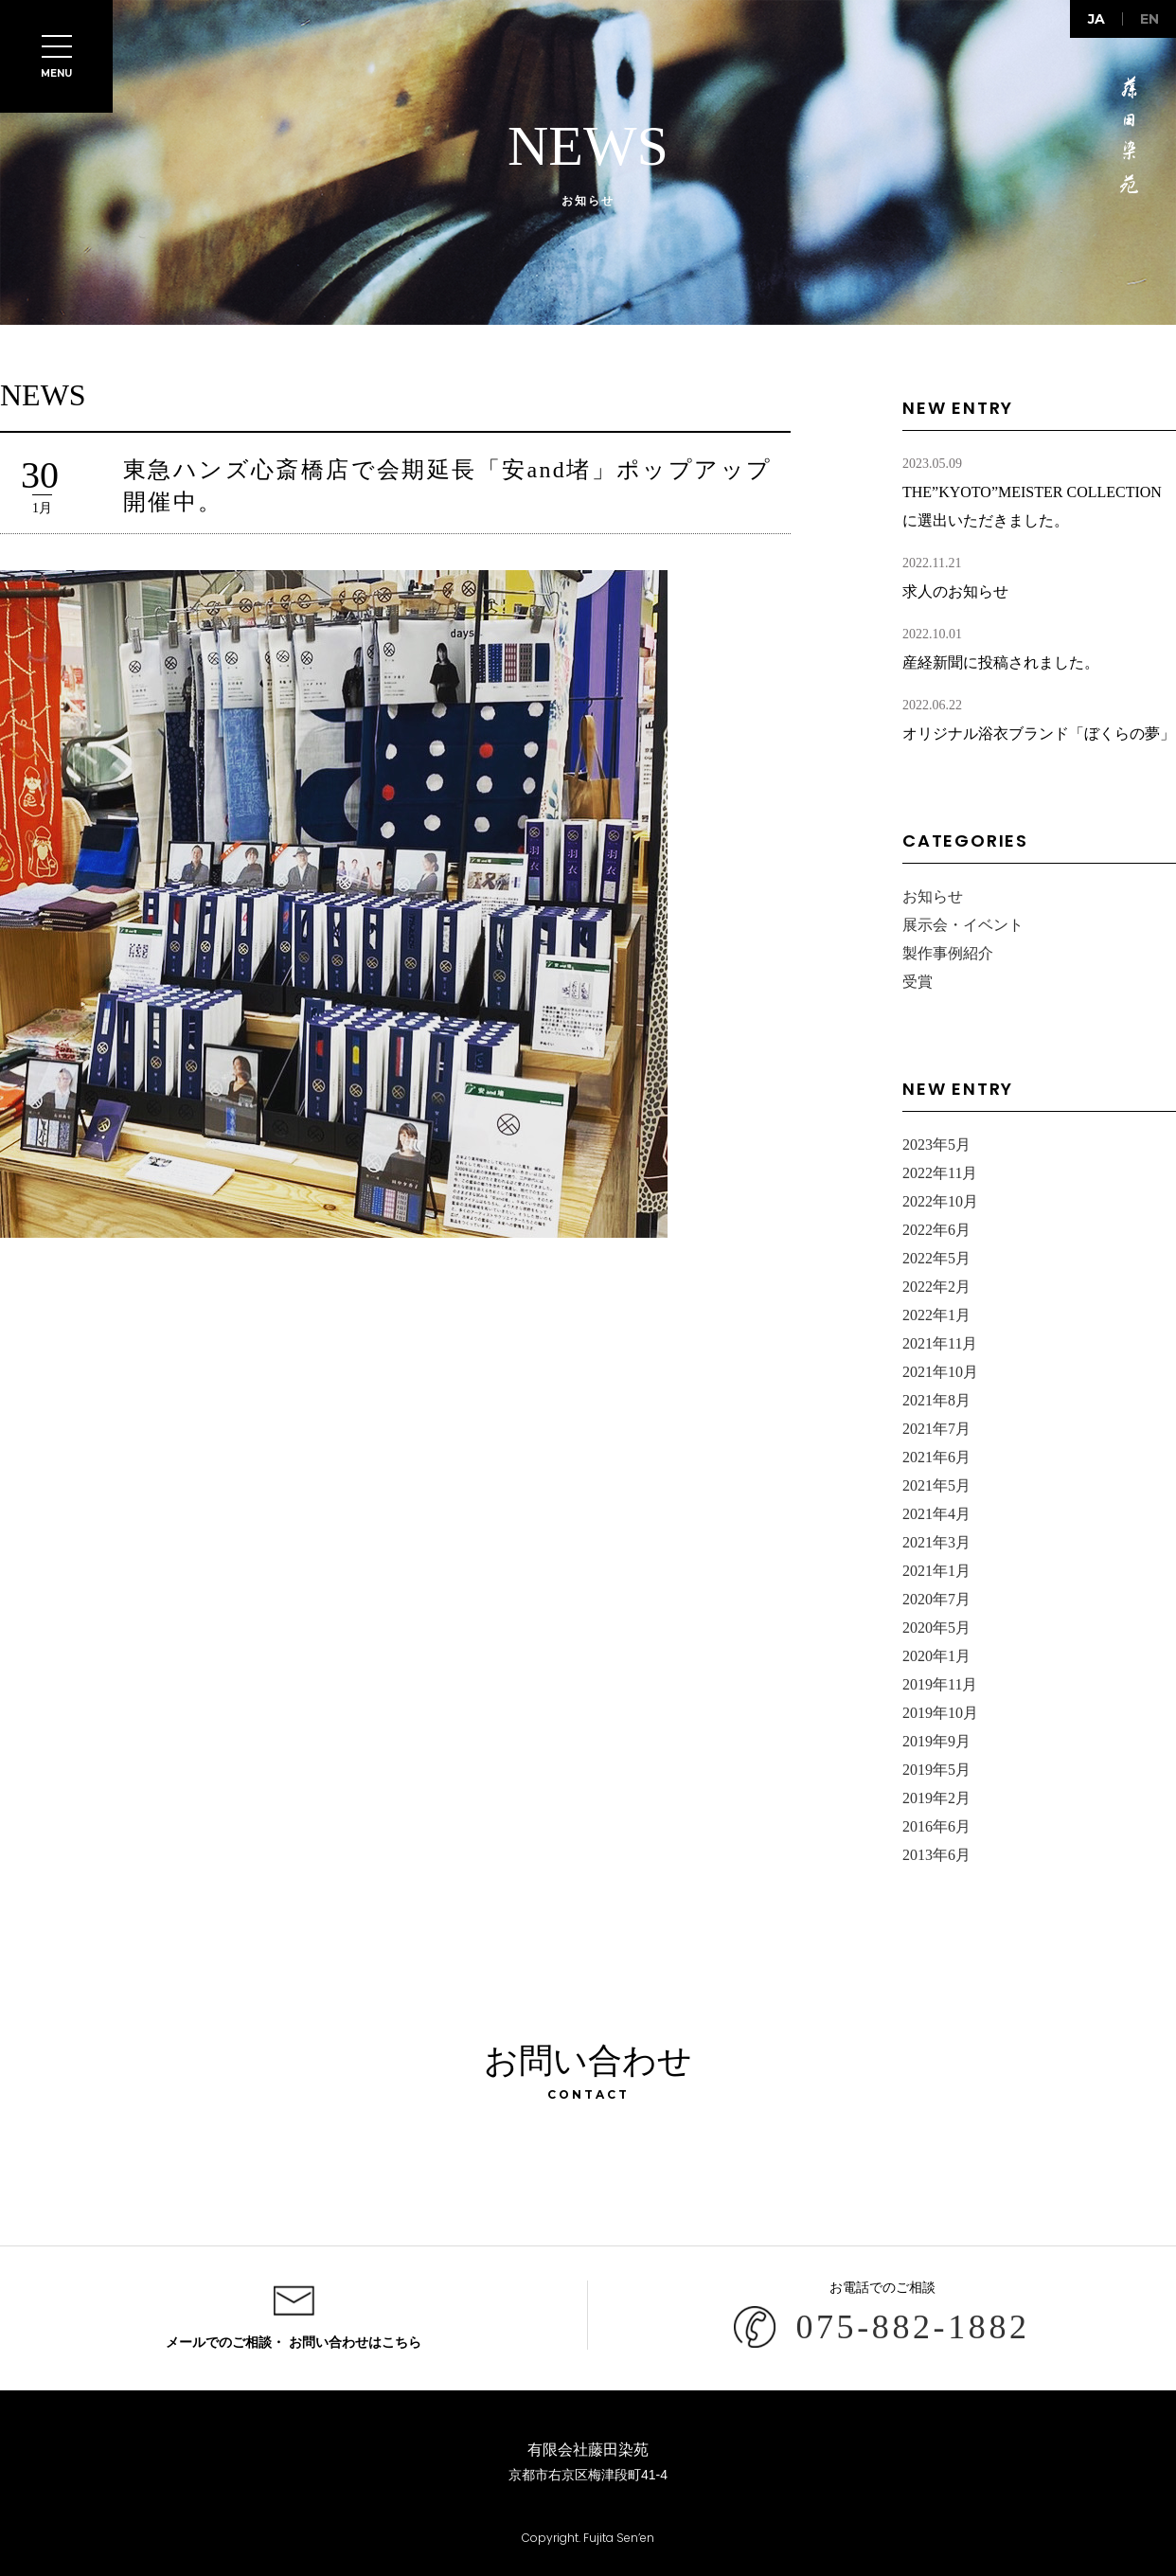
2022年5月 (936, 1258)
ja (1096, 19)
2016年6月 (936, 1826)
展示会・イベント (963, 925)
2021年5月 (936, 1485)
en (1149, 19)
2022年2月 (936, 1287)
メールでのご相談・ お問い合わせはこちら (293, 2342)
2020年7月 (936, 1599)
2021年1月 (936, 1571)
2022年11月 (939, 1173)
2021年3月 (936, 1542)
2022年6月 (936, 1230)
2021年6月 (936, 1457)
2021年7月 (936, 1429)
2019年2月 (936, 1798)
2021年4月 (936, 1514)
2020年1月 (936, 1656)
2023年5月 (936, 1144)
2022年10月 (940, 1201)
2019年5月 (936, 1770)
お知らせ (932, 896)
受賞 (917, 982)
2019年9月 (936, 1741)
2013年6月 (936, 1855)
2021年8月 (936, 1400)
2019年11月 (939, 1684)
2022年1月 (936, 1315)
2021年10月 (940, 1372)
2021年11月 (939, 1343)
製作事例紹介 (947, 953)
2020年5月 (936, 1627)
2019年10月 (940, 1713)
